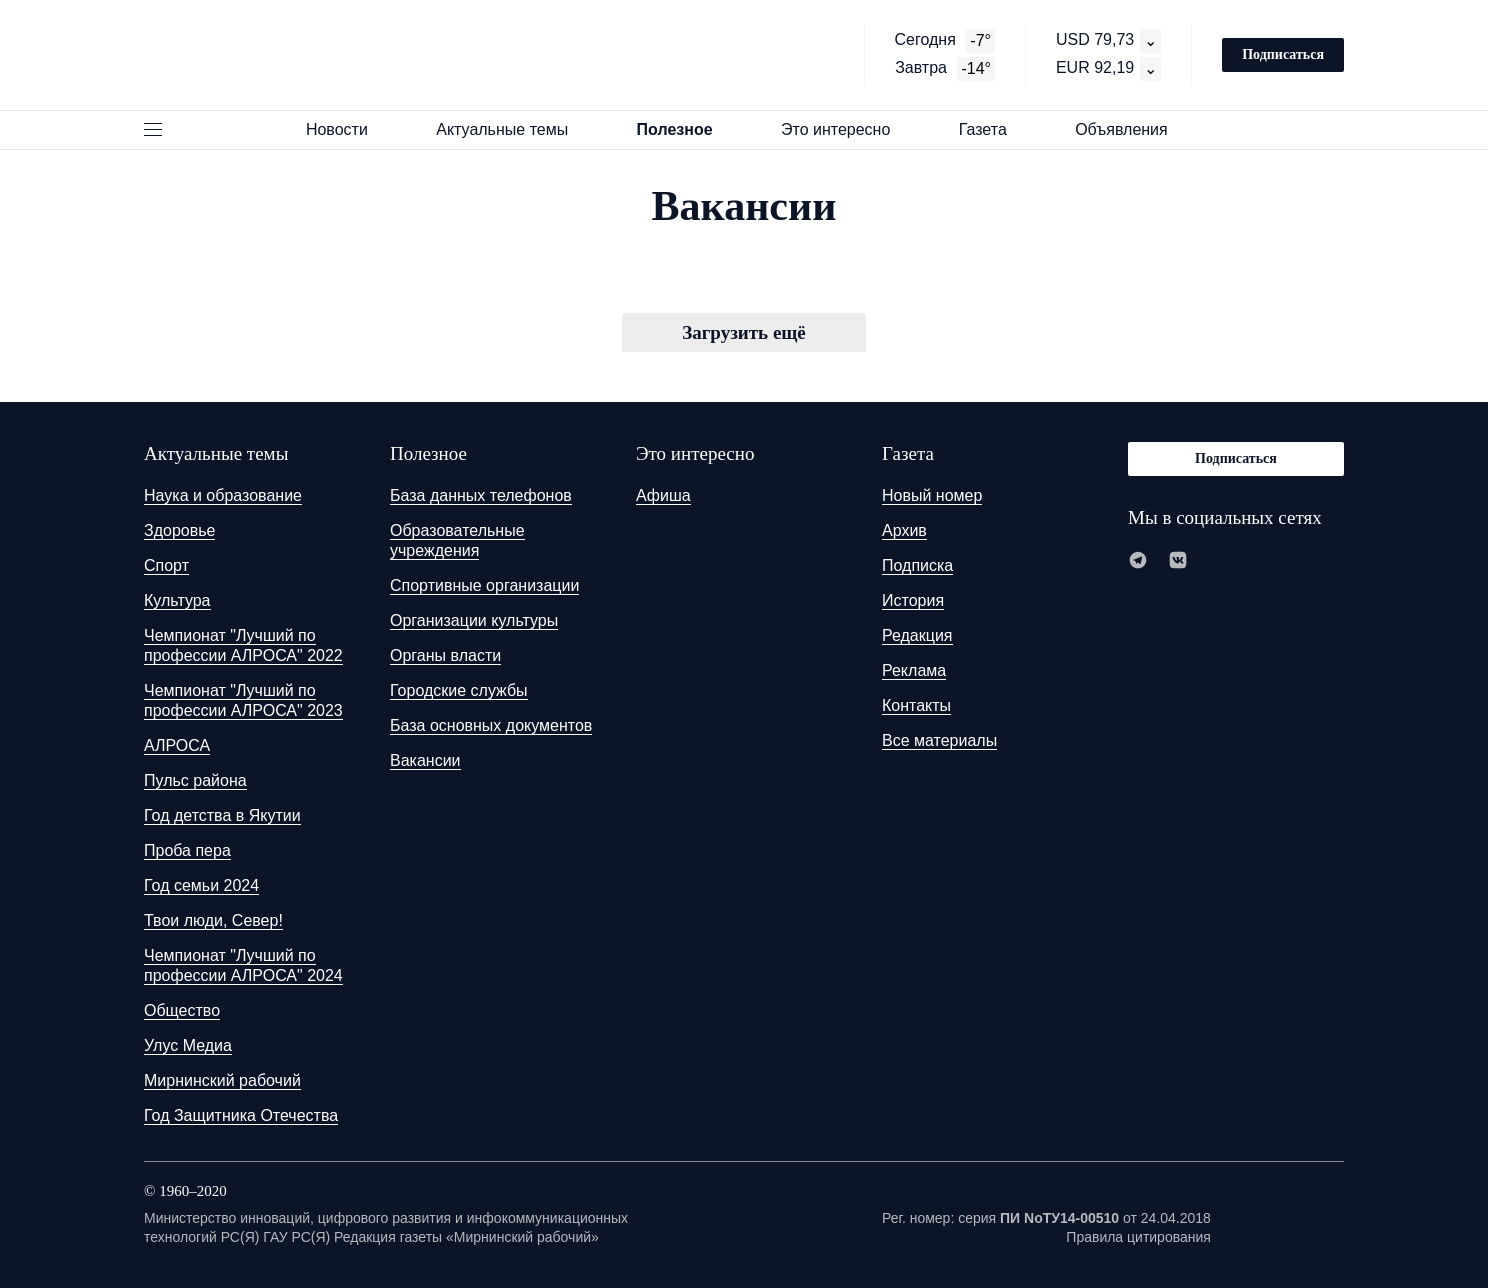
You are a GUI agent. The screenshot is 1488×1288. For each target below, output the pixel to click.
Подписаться (1283, 54)
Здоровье (179, 530)
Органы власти (445, 655)
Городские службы (459, 690)
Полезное (684, 129)
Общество (182, 1010)
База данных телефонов (481, 495)
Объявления (1130, 129)
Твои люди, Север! (213, 920)
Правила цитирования (1138, 1237)
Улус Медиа (188, 1045)
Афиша (663, 495)
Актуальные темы (511, 129)
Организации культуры (474, 620)
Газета (992, 129)
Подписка (917, 565)
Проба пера (187, 850)
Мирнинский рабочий (222, 1080)
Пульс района (195, 780)
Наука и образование (223, 495)
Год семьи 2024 (201, 885)
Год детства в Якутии (222, 815)
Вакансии (425, 760)
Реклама (914, 670)
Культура (177, 600)
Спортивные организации (484, 585)
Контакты (916, 705)
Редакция (917, 635)
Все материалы (939, 740)
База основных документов (491, 725)
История (913, 600)
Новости (346, 129)
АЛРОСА (177, 745)
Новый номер (932, 495)
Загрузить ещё (744, 332)
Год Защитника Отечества (241, 1115)
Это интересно (845, 129)
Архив (904, 530)
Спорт (166, 565)
